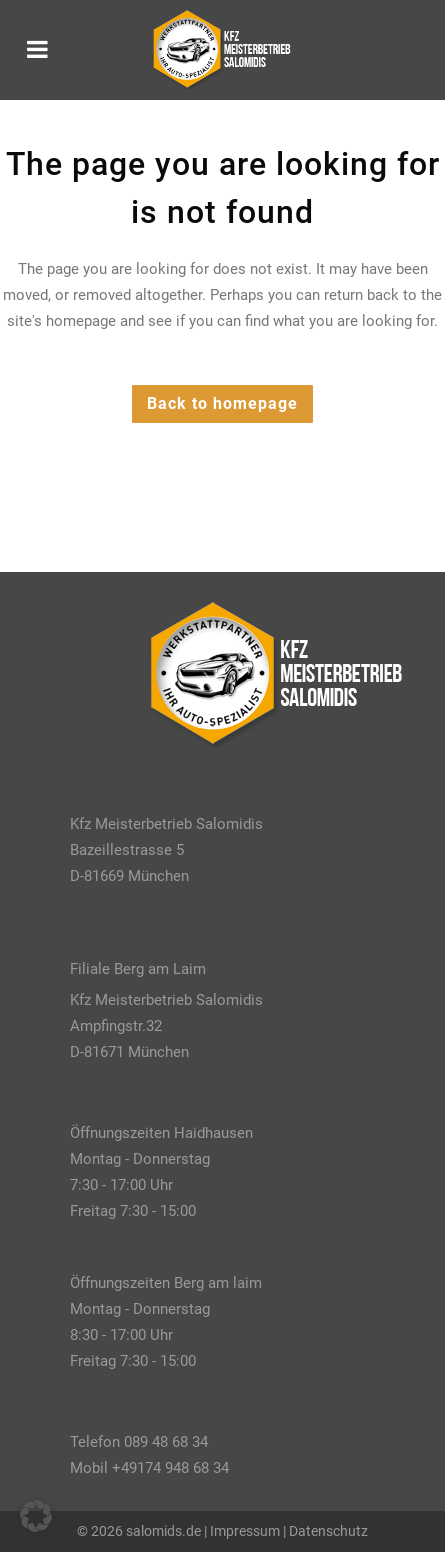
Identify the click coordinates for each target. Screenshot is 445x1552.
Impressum (245, 1531)
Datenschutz (328, 1531)
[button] (36, 1516)
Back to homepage (222, 403)
